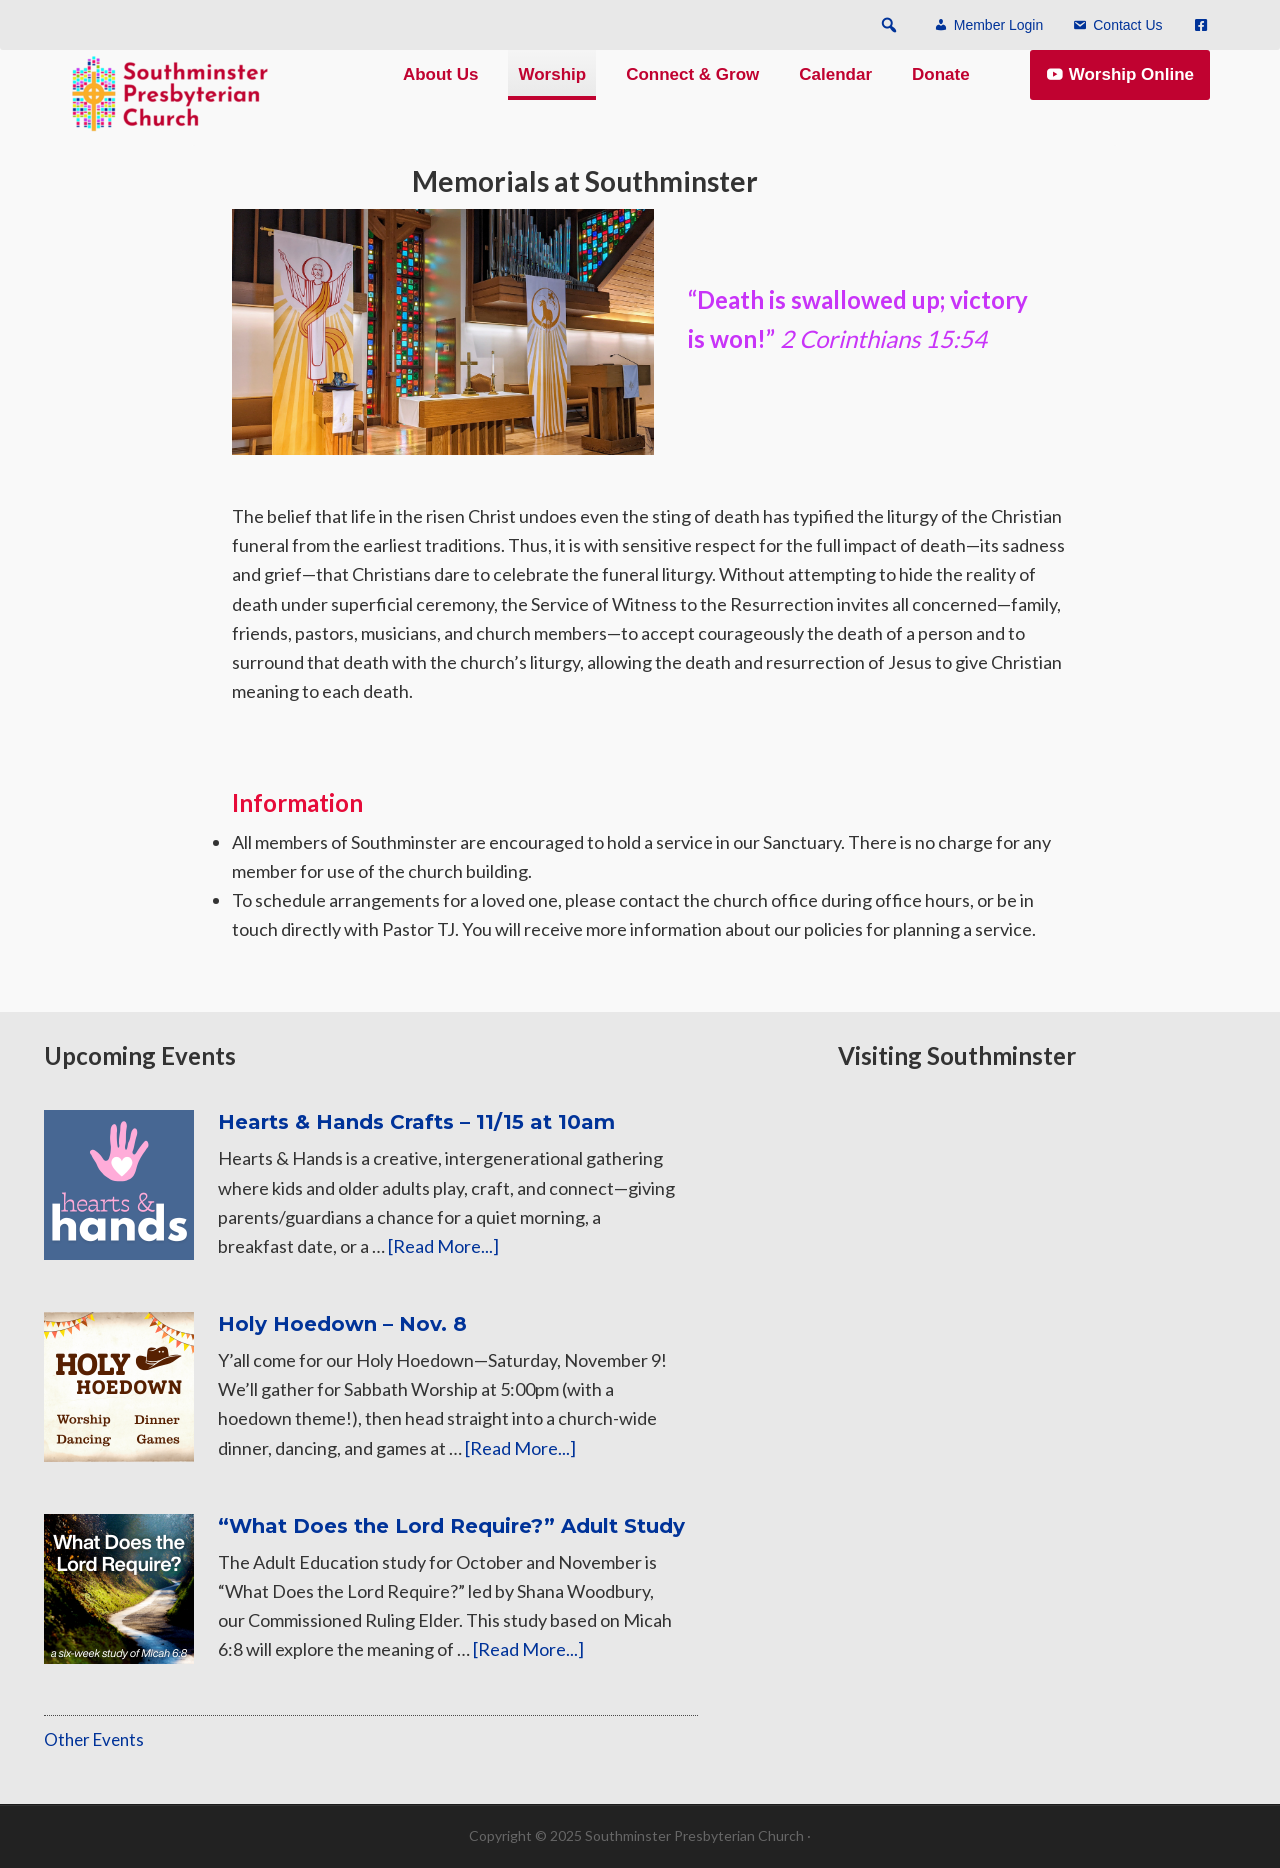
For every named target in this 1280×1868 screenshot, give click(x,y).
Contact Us (1127, 25)
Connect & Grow (692, 92)
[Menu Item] (1197, 25)
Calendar (835, 92)
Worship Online (1131, 92)
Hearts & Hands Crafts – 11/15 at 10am (416, 1122)
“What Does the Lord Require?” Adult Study (451, 1526)
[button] (889, 25)
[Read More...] (443, 1246)
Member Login (999, 25)
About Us (441, 92)
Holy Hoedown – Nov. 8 (342, 1324)
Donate (941, 92)
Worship (552, 92)
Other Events (94, 1739)
